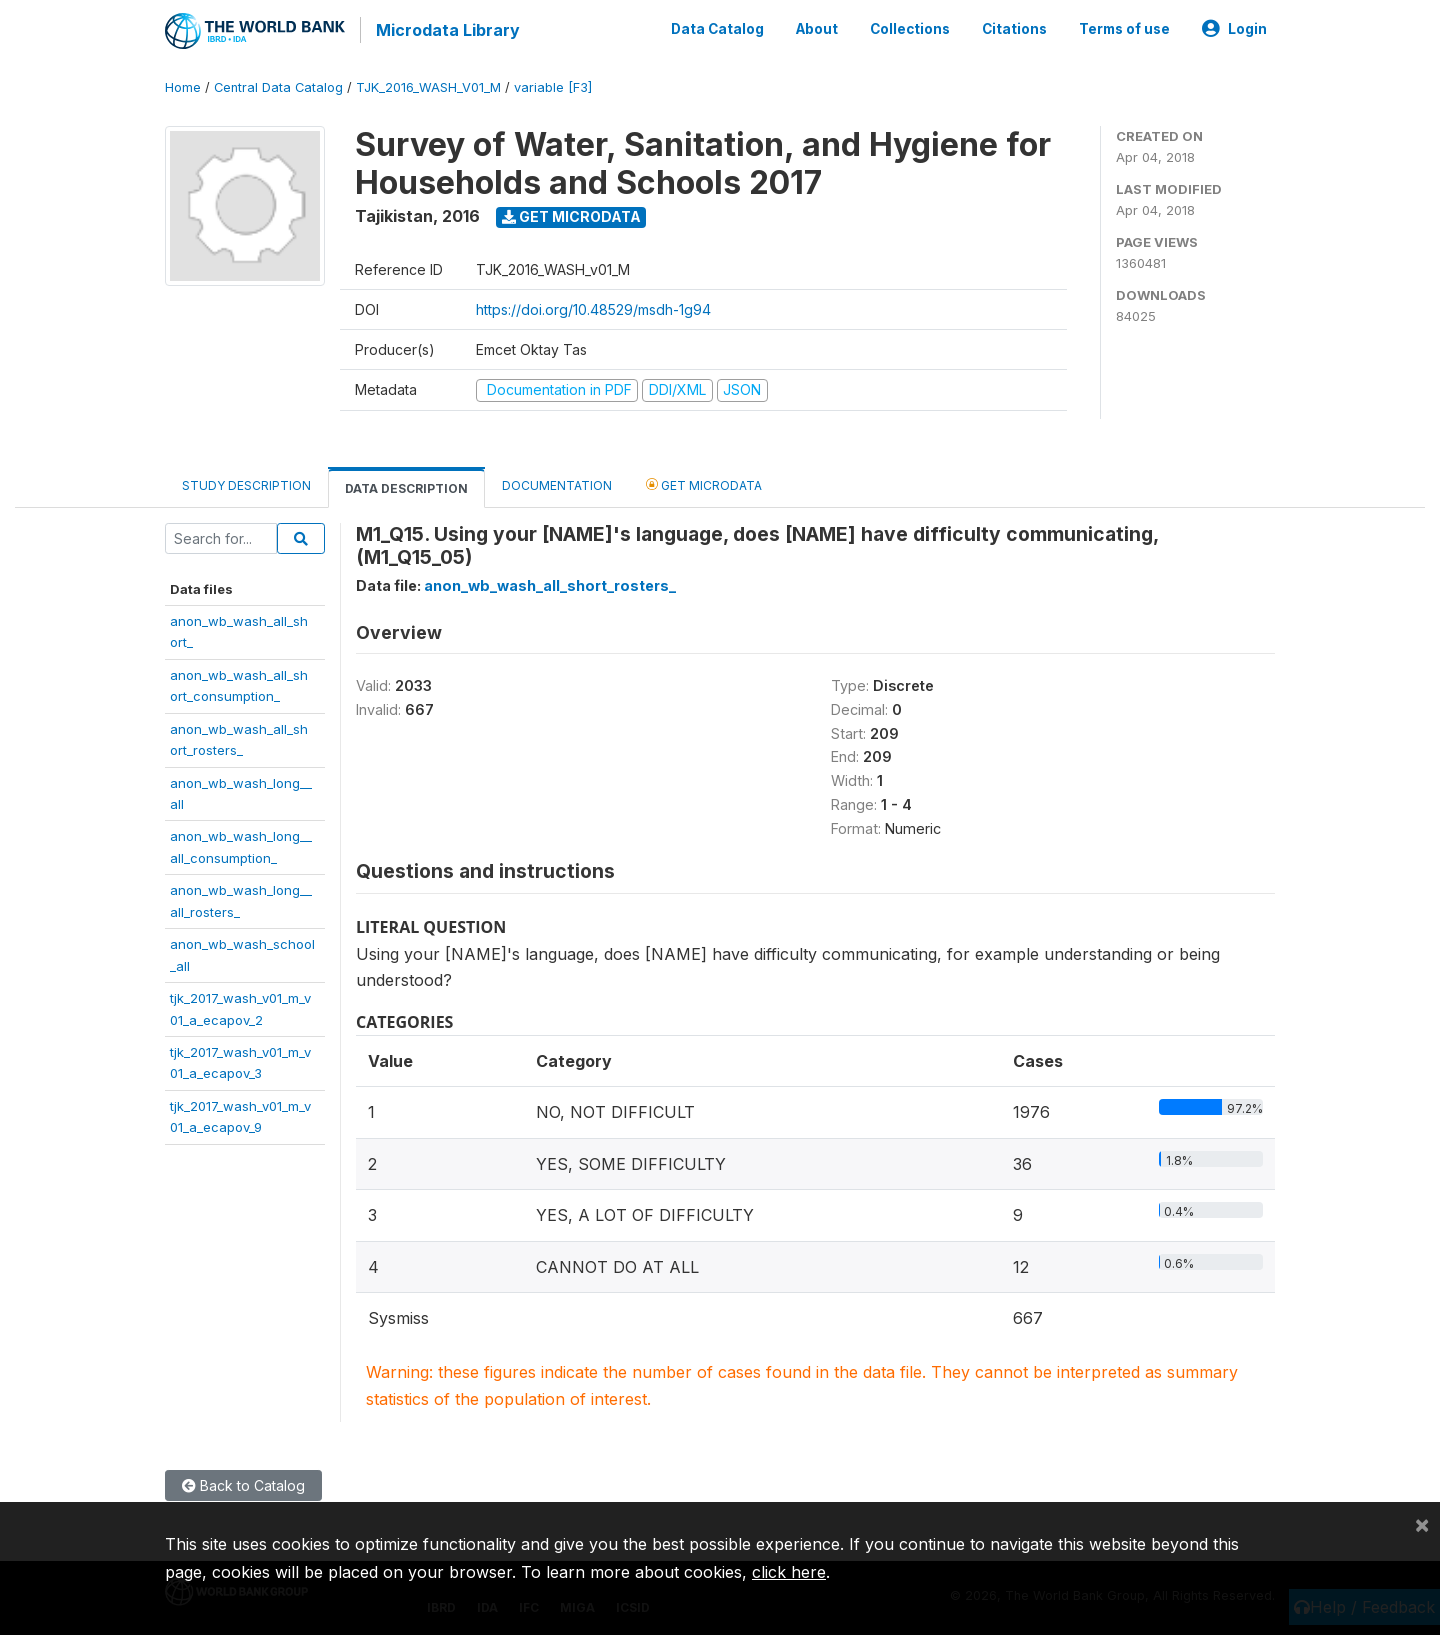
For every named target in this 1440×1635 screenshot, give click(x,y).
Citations (1014, 28)
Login (1234, 28)
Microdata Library (445, 30)
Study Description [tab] (246, 482)
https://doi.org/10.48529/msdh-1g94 (593, 306)
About (817, 28)
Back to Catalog (243, 1482)
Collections (910, 28)
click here (789, 1572)
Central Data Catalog (278, 84)
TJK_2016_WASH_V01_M (428, 84)
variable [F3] (553, 84)
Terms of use (1124, 28)
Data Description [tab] (406, 485)
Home (183, 84)
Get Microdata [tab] (704, 481)
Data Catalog (717, 28)
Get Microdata (571, 213)
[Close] (1422, 1524)
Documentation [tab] (557, 482)
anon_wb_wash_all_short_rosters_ (550, 582)
